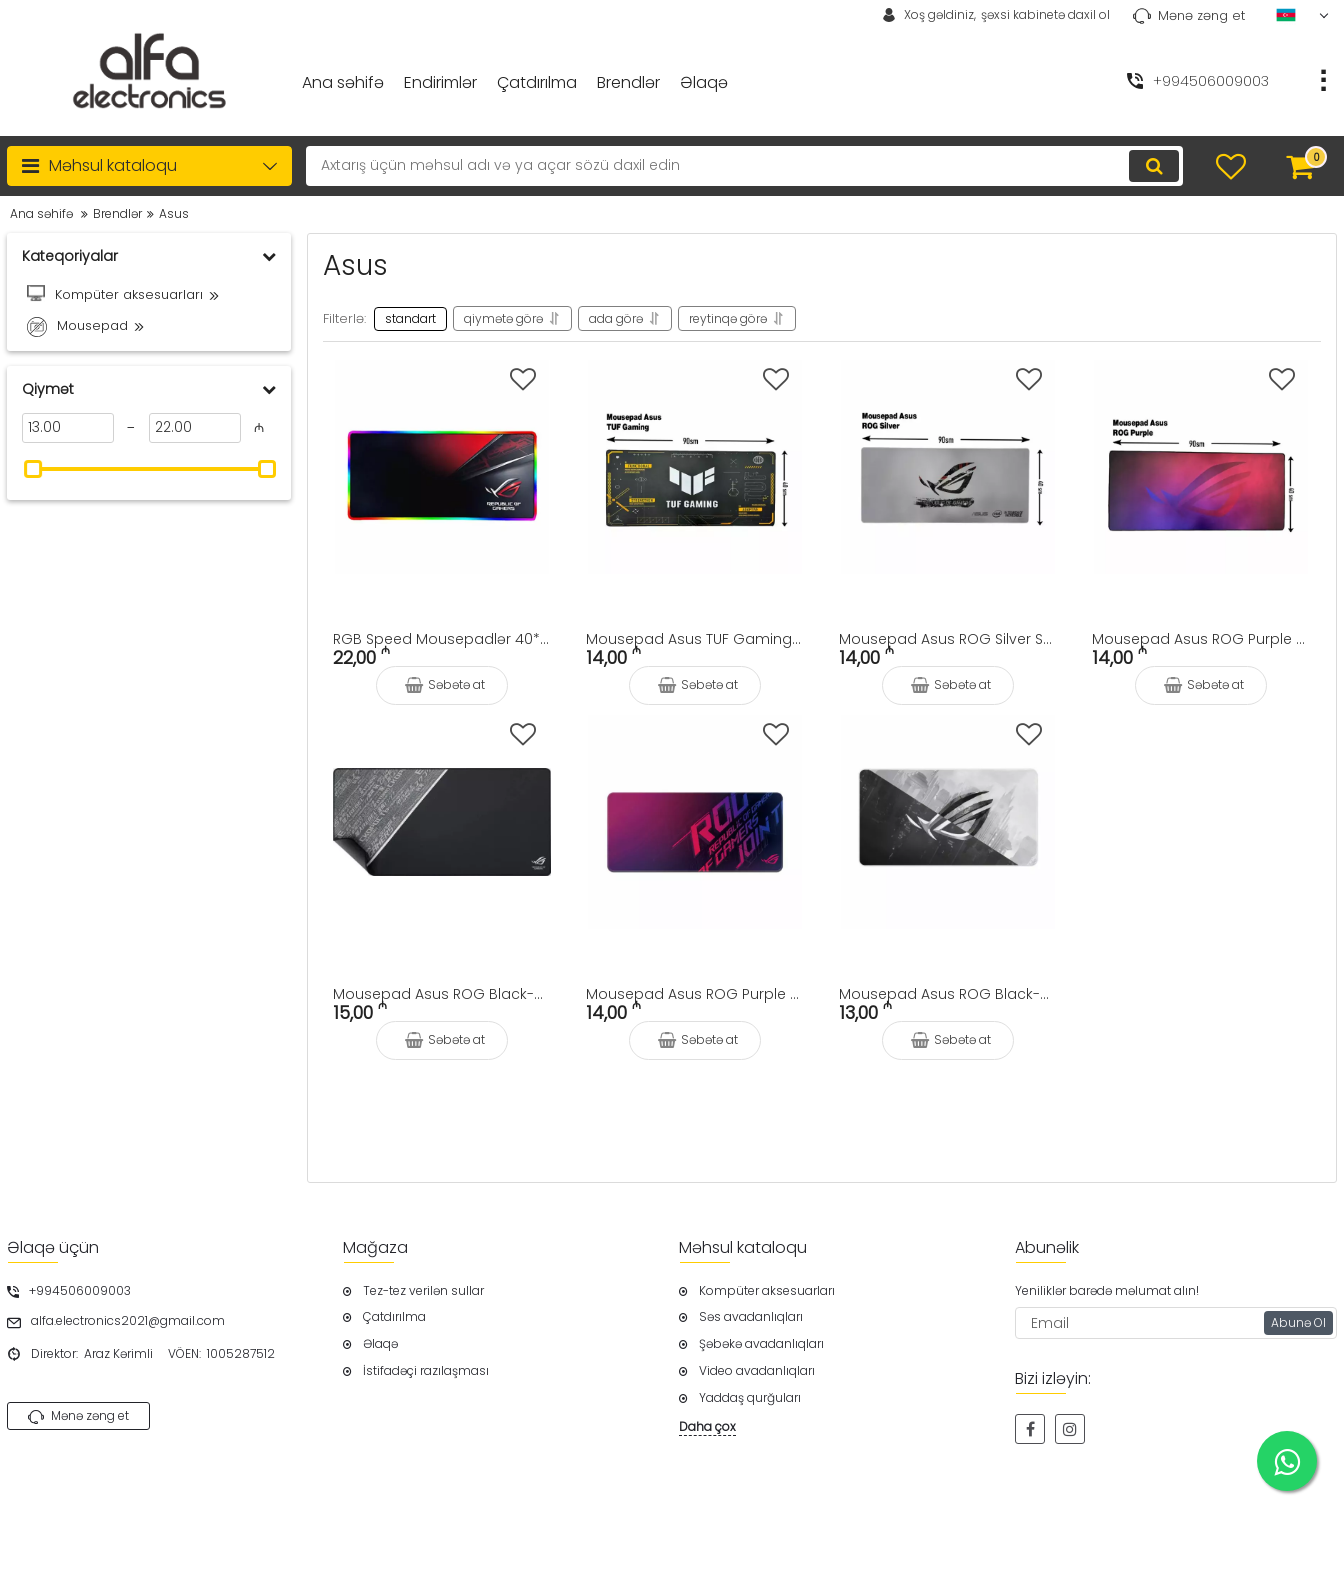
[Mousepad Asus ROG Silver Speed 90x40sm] (948, 467)
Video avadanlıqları (757, 1371)
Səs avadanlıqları (751, 1317)
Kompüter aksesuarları (767, 1291)
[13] (68, 428)
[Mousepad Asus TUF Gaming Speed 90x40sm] (695, 467)
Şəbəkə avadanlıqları (761, 1344)
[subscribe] (1176, 1323)
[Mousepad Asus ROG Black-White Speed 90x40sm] (442, 822)
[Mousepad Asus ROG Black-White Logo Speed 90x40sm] (948, 822)
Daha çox (707, 1427)
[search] (744, 166)
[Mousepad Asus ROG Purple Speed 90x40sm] (695, 822)
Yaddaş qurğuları (750, 1398)
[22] (195, 428)
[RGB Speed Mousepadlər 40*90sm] (442, 467)
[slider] (33, 469)
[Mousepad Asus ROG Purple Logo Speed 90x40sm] (1201, 467)
